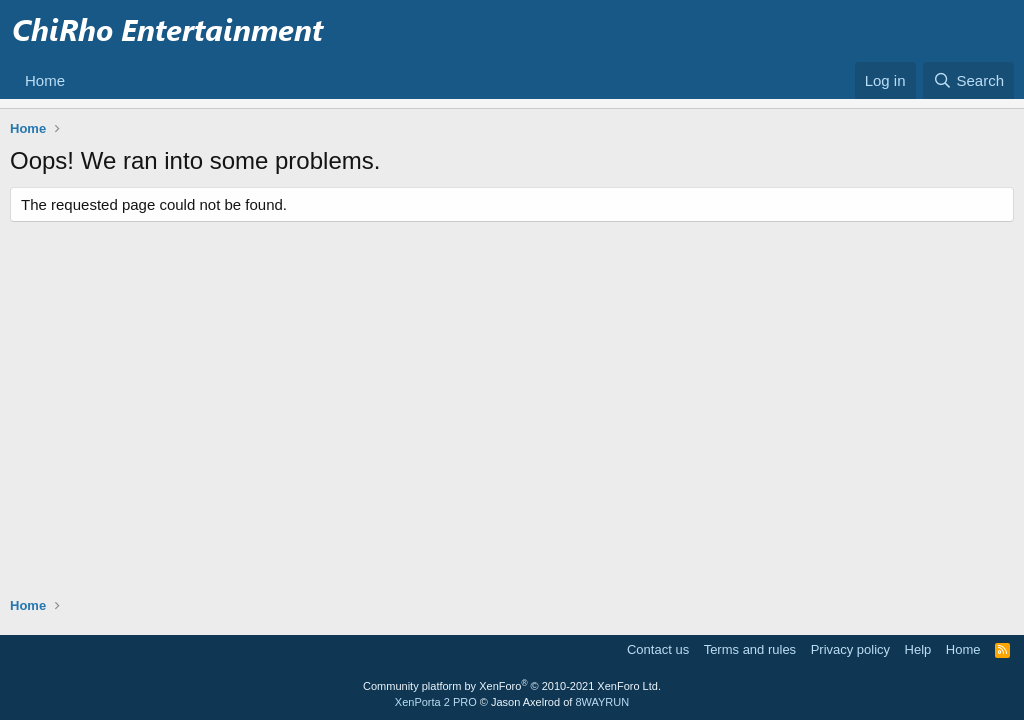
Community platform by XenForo (512, 686)
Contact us (658, 649)
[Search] (968, 80)
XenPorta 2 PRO (436, 702)
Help (918, 649)
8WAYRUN (602, 702)
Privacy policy (850, 649)
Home (45, 80)
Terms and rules (750, 649)
